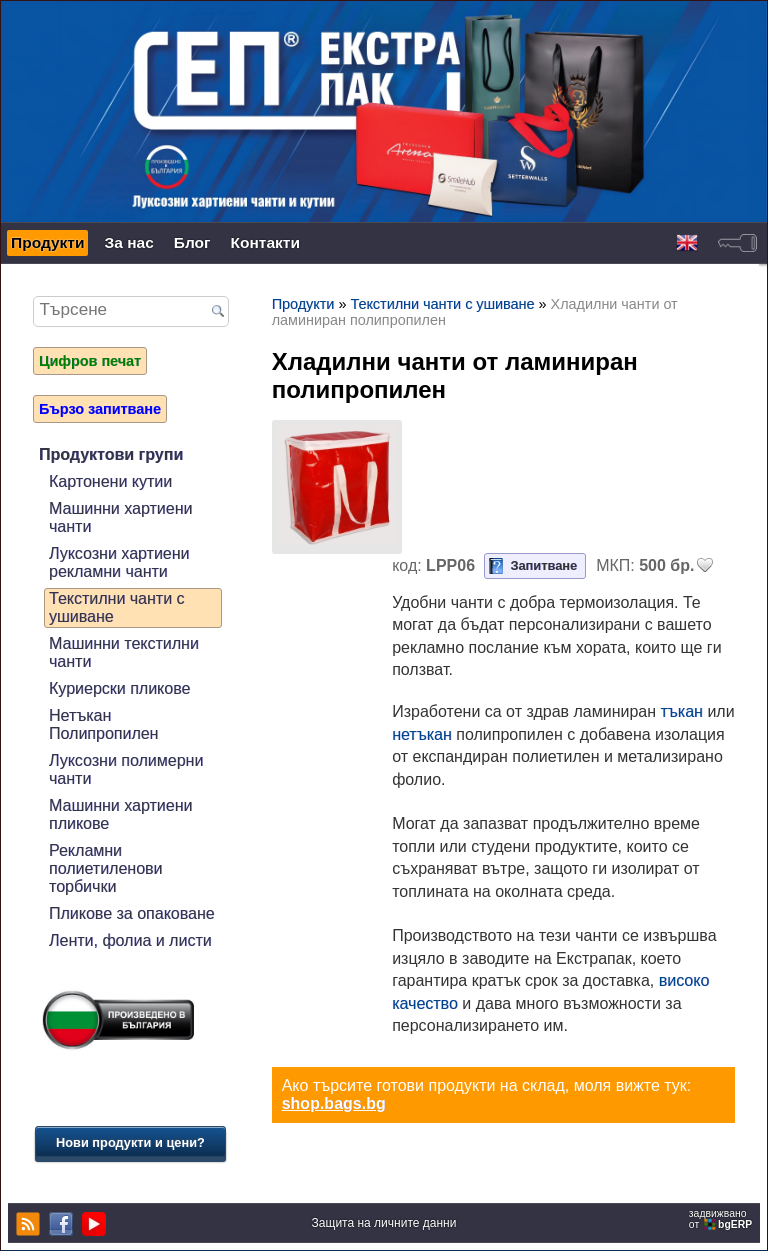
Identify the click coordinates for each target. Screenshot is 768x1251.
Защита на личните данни (384, 1223)
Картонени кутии (110, 481)
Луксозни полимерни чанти (126, 769)
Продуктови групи (111, 454)
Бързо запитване (100, 409)
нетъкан (422, 734)
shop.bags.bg (334, 1103)
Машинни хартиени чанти (120, 517)
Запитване (543, 565)
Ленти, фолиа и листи (130, 940)
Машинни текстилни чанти (124, 652)
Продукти (47, 242)
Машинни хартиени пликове (120, 814)
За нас (128, 242)
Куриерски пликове (119, 688)
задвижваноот (722, 1219)
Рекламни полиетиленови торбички (106, 868)
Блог (192, 242)
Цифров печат (90, 361)
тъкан (682, 711)
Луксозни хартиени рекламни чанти (119, 562)
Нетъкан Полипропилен (103, 724)
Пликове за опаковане (132, 913)
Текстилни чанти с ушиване (117, 607)
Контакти (265, 242)
